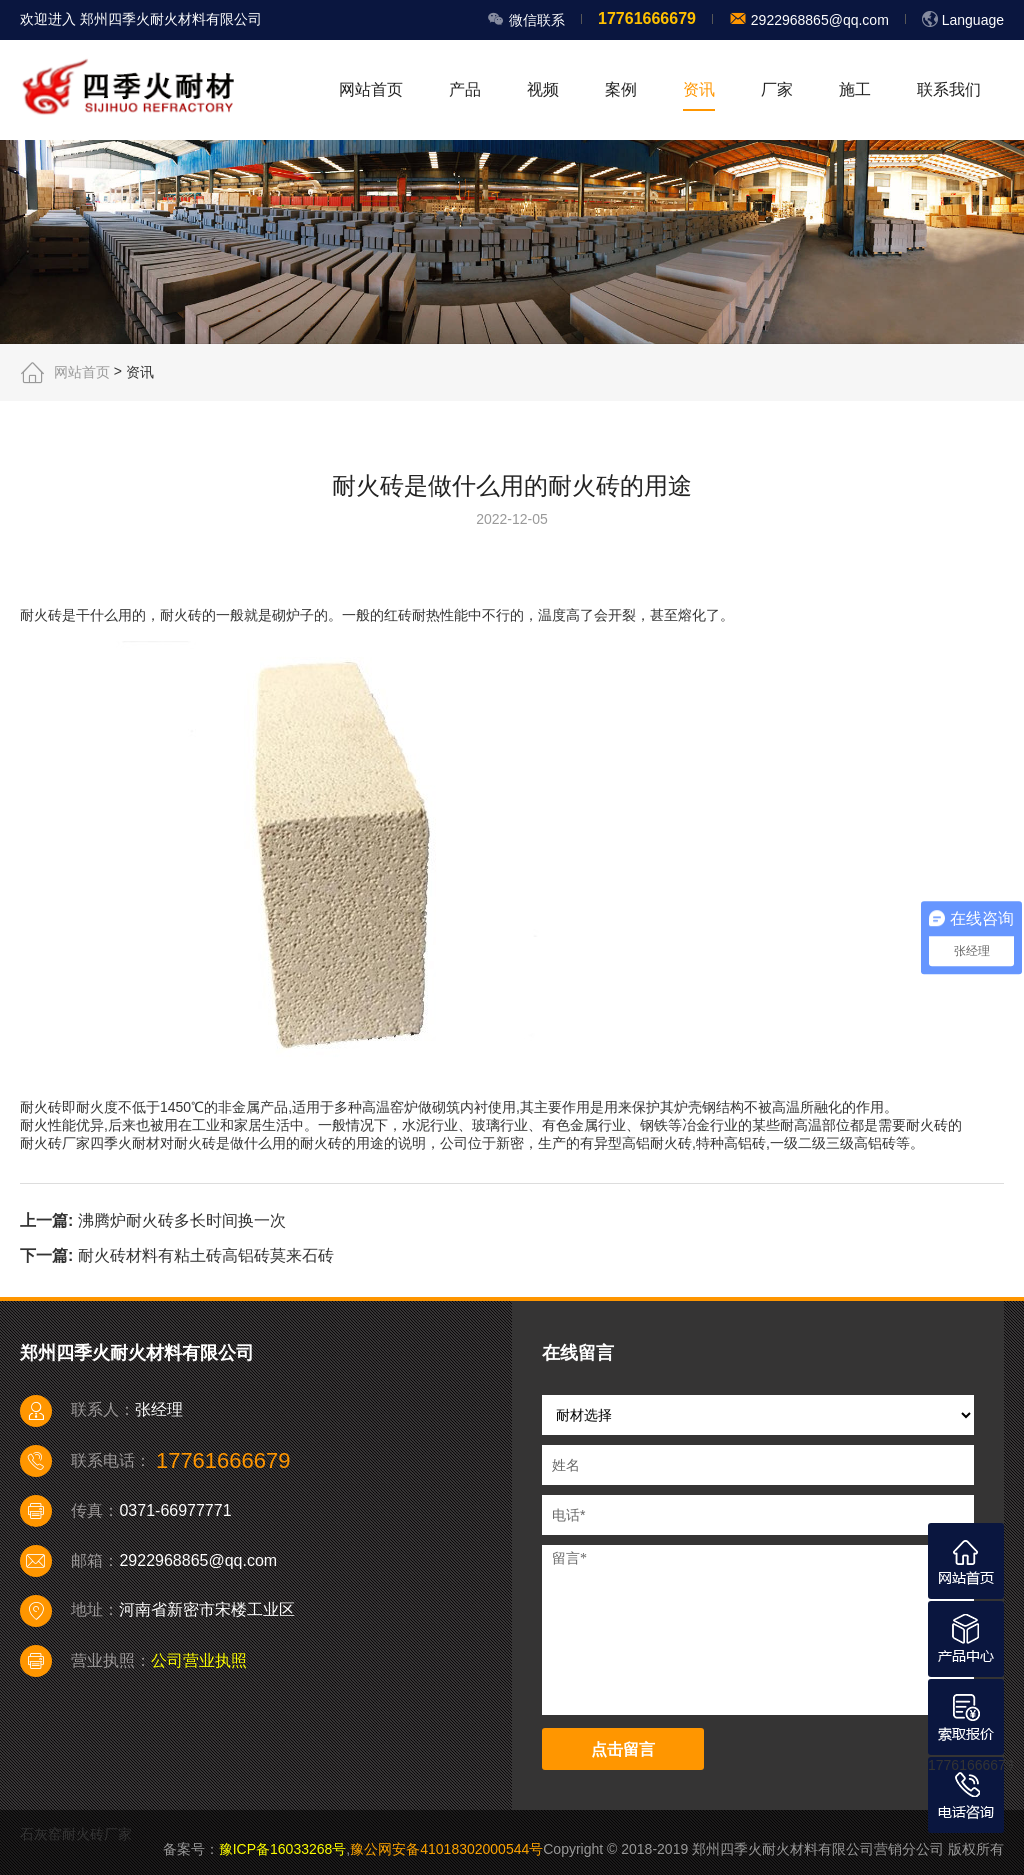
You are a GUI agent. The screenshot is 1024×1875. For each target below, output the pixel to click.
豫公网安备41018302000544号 (446, 1849)
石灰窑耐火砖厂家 (76, 1834)
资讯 (699, 89)
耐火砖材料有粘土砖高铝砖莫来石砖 (206, 1255)
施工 (855, 89)
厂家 (777, 89)
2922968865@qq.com (818, 20)
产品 (465, 89)
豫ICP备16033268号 (283, 1849)
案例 (621, 89)
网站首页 (371, 89)
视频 (543, 89)
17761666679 (971, 1765)
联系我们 (949, 89)
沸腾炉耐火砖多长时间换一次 (182, 1220)
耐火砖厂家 (55, 1143)
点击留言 (623, 1749)
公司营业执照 (199, 1660)
